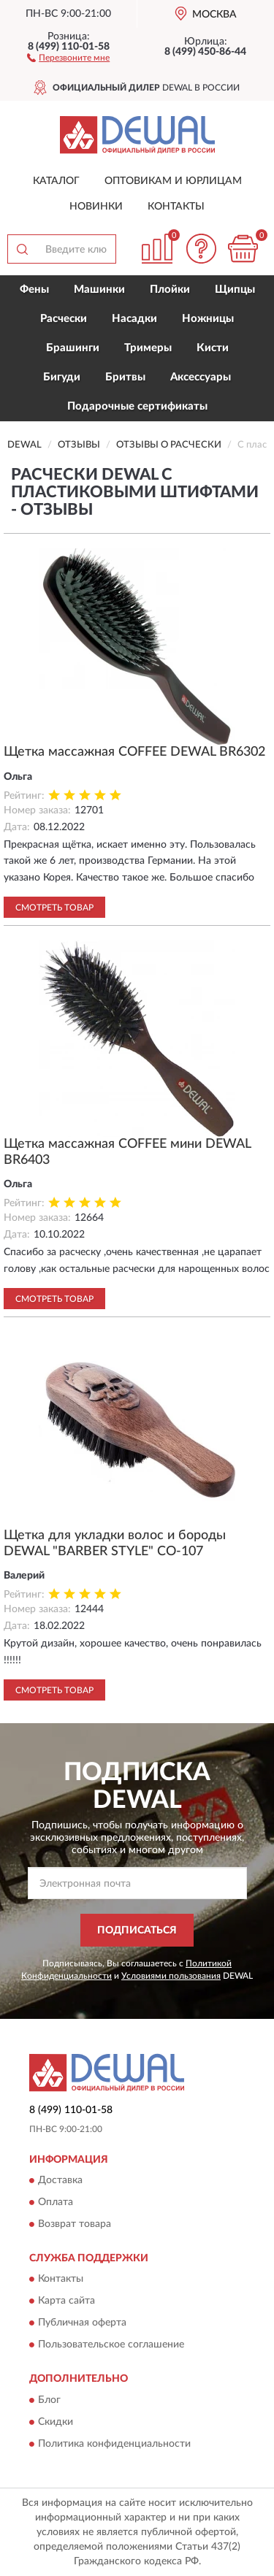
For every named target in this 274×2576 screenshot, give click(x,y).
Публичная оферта (82, 2323)
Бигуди (61, 377)
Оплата (55, 2202)
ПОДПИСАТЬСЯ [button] (137, 1930)
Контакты (176, 207)
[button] (68, 57)
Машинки (99, 289)
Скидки (55, 2422)
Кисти (213, 347)
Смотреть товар (54, 907)
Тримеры (148, 347)
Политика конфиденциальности (114, 2444)
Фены (34, 289)
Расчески (63, 318)
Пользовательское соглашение (111, 2345)
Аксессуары (200, 377)
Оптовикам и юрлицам (173, 181)
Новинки (96, 207)
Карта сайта (66, 2301)
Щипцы (235, 289)
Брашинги (72, 347)
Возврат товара (74, 2224)
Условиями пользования (171, 1975)
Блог (49, 2400)
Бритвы (125, 377)
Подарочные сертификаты (137, 406)
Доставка (60, 2180)
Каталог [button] (56, 181)
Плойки (170, 289)
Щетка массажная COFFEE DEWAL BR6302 (134, 752)
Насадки (134, 318)
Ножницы (208, 318)
